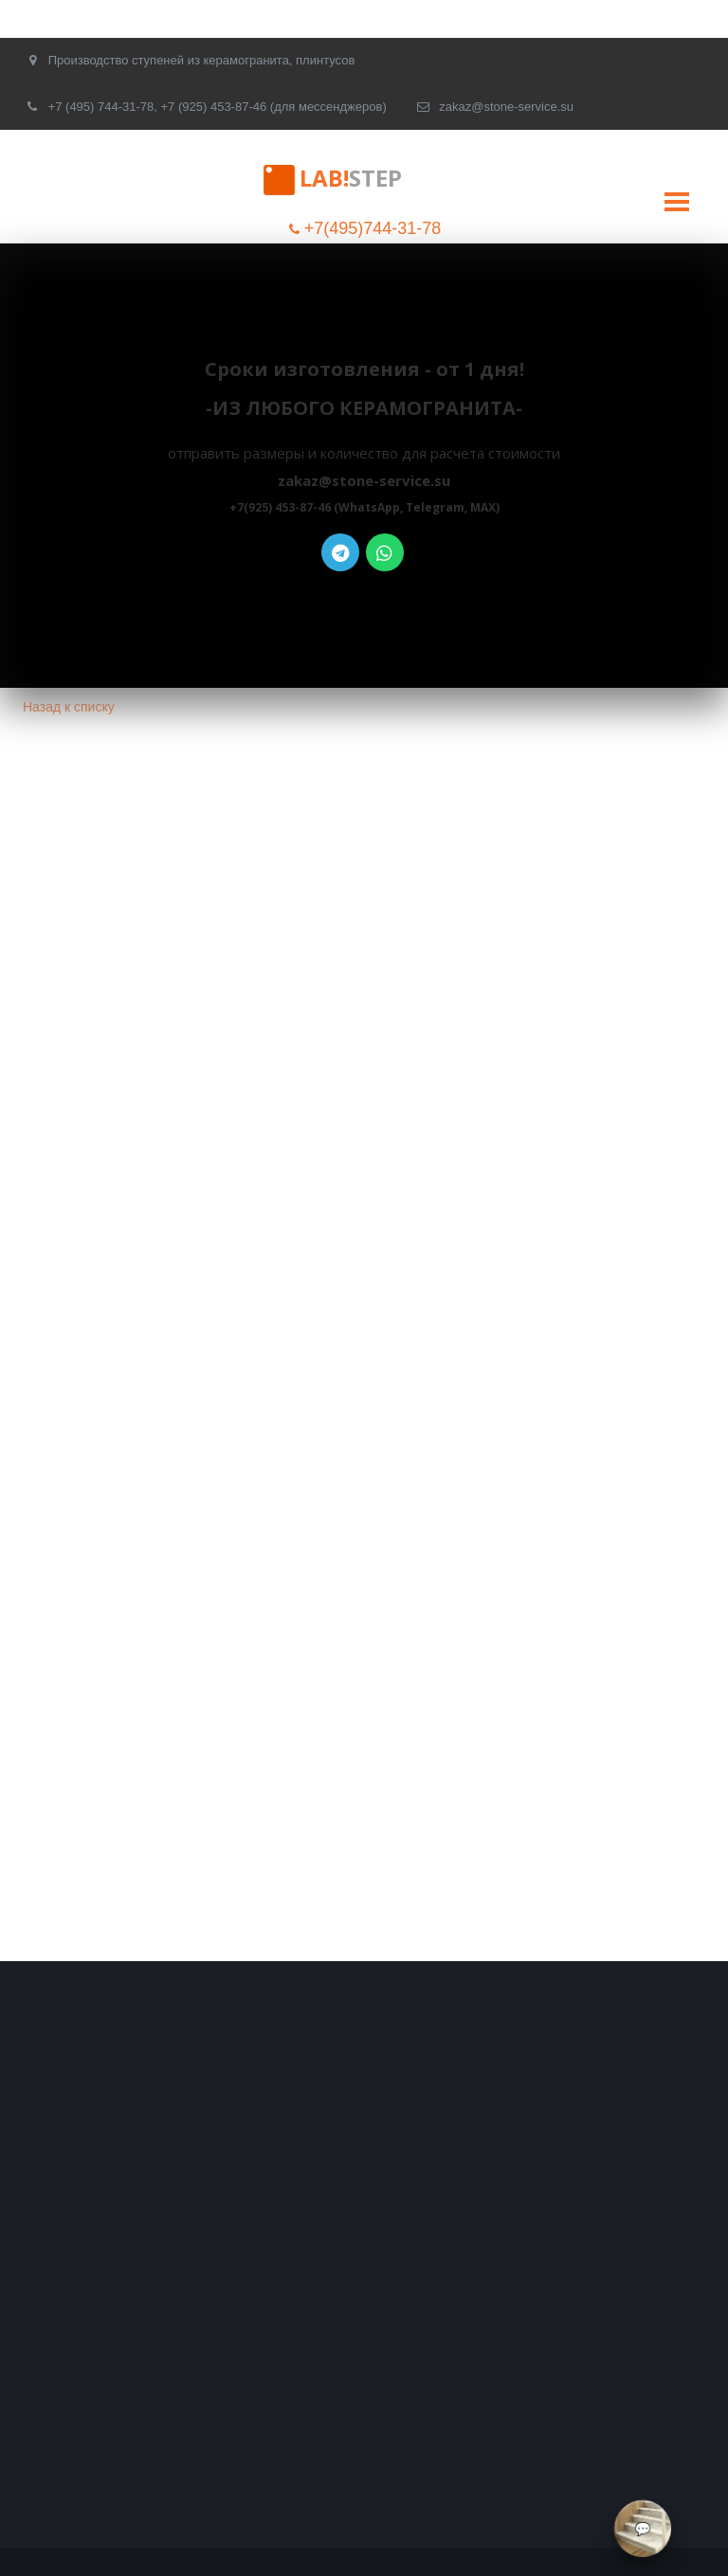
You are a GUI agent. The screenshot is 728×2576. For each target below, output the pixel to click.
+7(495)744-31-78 (373, 228)
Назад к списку (69, 706)
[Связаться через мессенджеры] (642, 2528)
